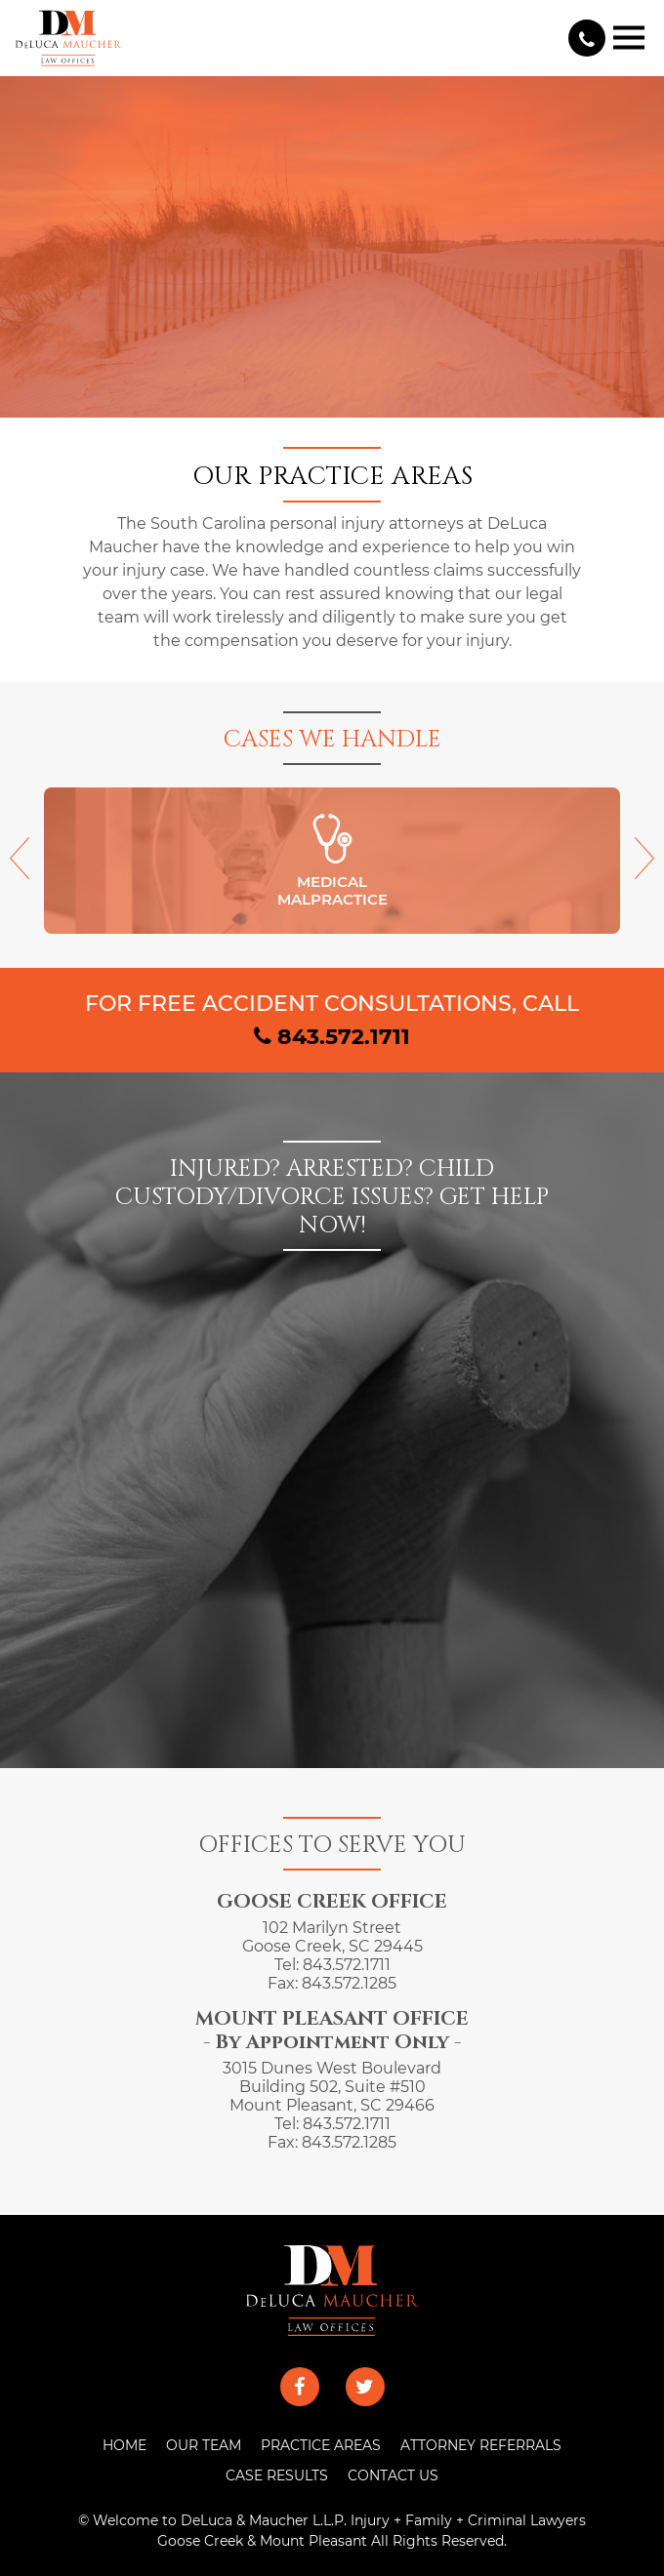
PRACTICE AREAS (321, 2445)
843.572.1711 (332, 1036)
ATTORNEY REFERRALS (480, 2445)
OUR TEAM (203, 2445)
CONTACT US (393, 2475)
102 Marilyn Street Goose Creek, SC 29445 (332, 1936)
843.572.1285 (349, 1983)
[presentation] (19, 868)
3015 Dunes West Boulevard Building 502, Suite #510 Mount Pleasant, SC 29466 (332, 2086)
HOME (124, 2445)
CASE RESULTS (277, 2475)
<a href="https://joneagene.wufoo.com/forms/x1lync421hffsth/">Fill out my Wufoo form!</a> (332, 1485)
